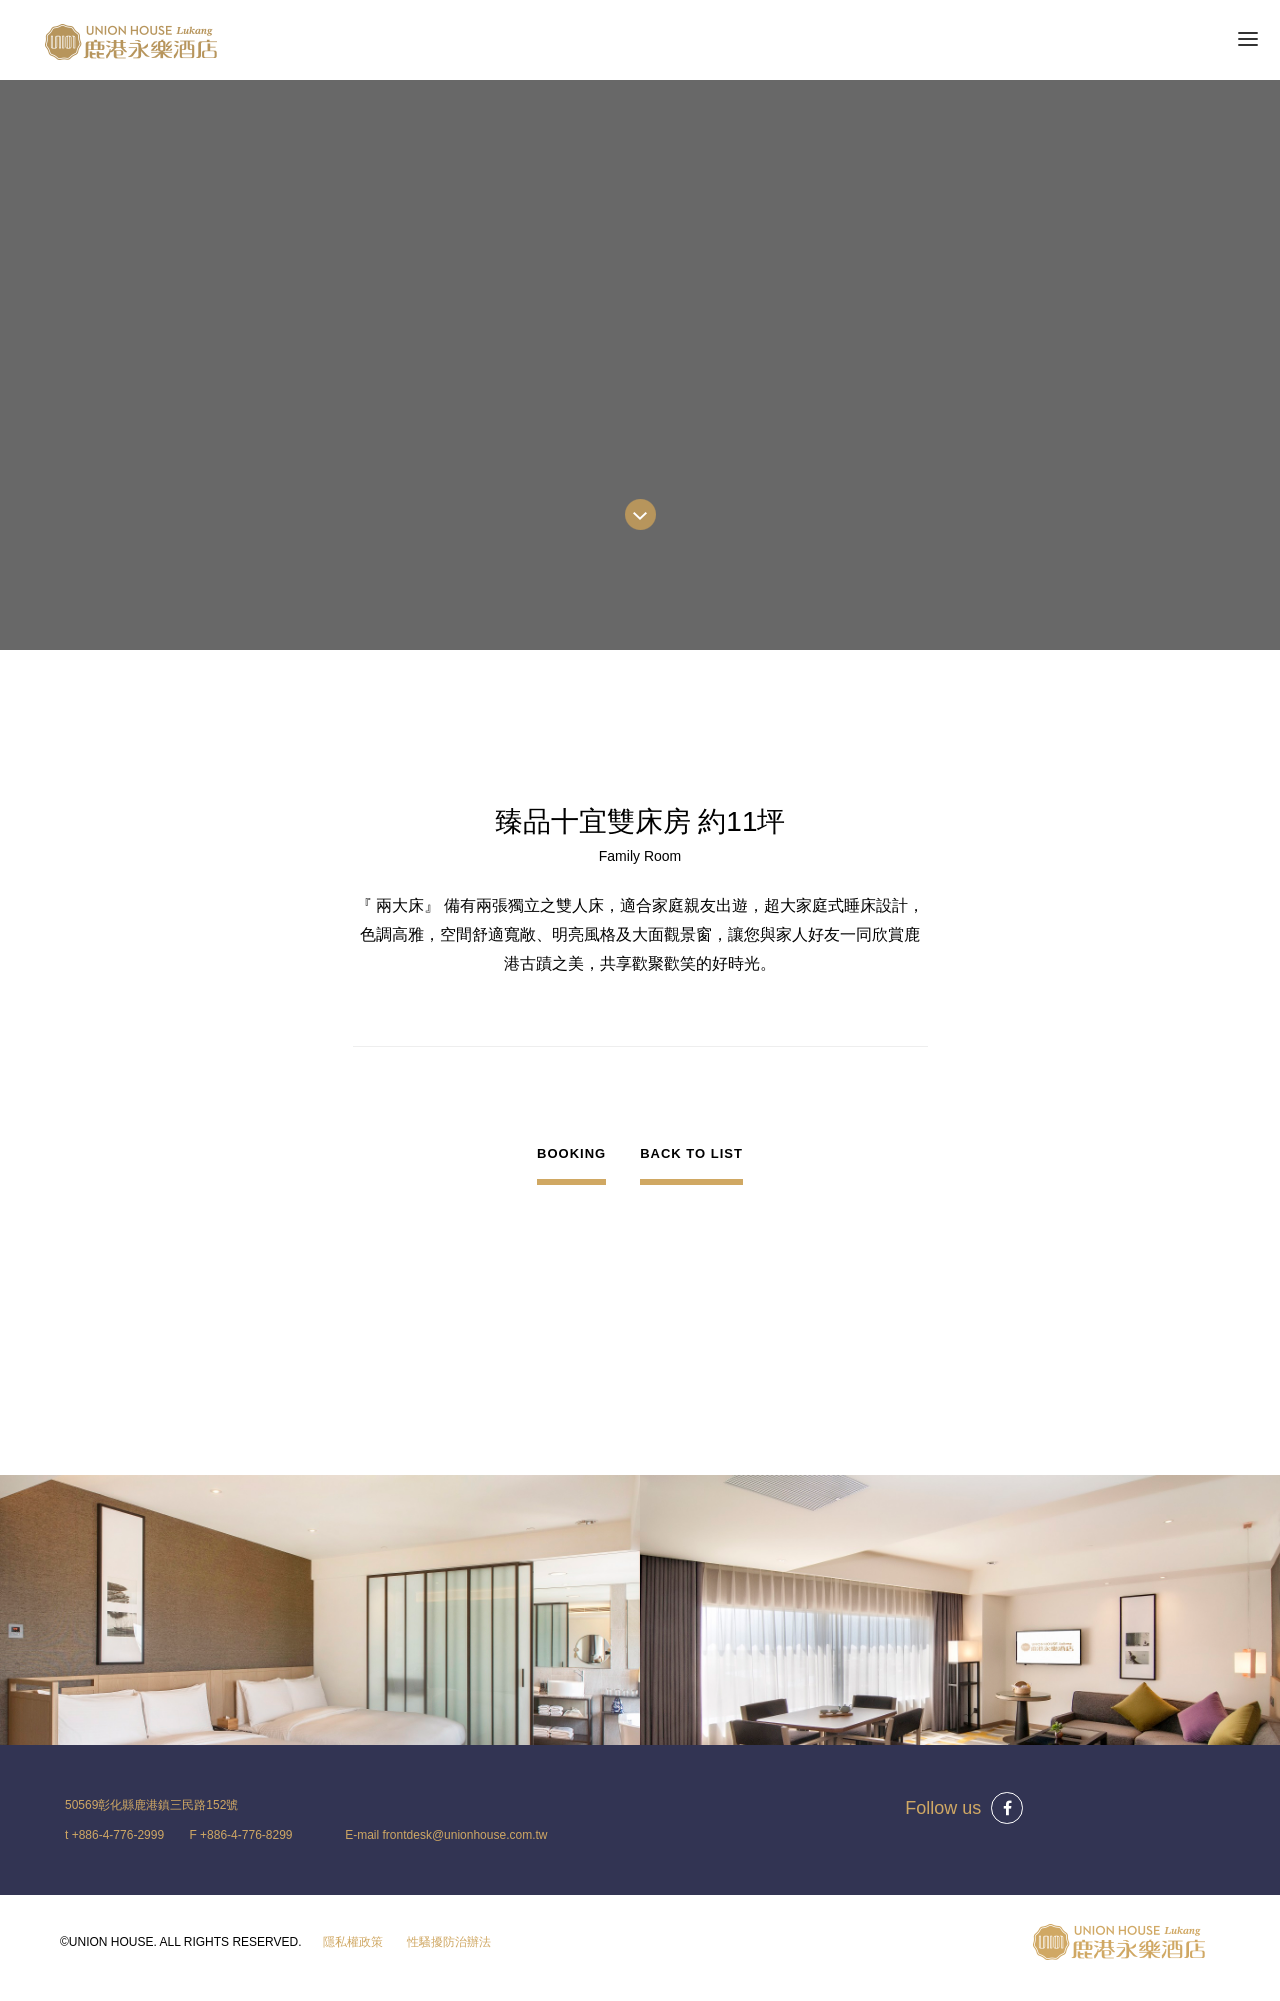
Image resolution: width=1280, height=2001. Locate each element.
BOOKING (571, 1153)
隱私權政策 (353, 1942)
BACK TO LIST (691, 1153)
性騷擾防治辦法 (449, 1942)
